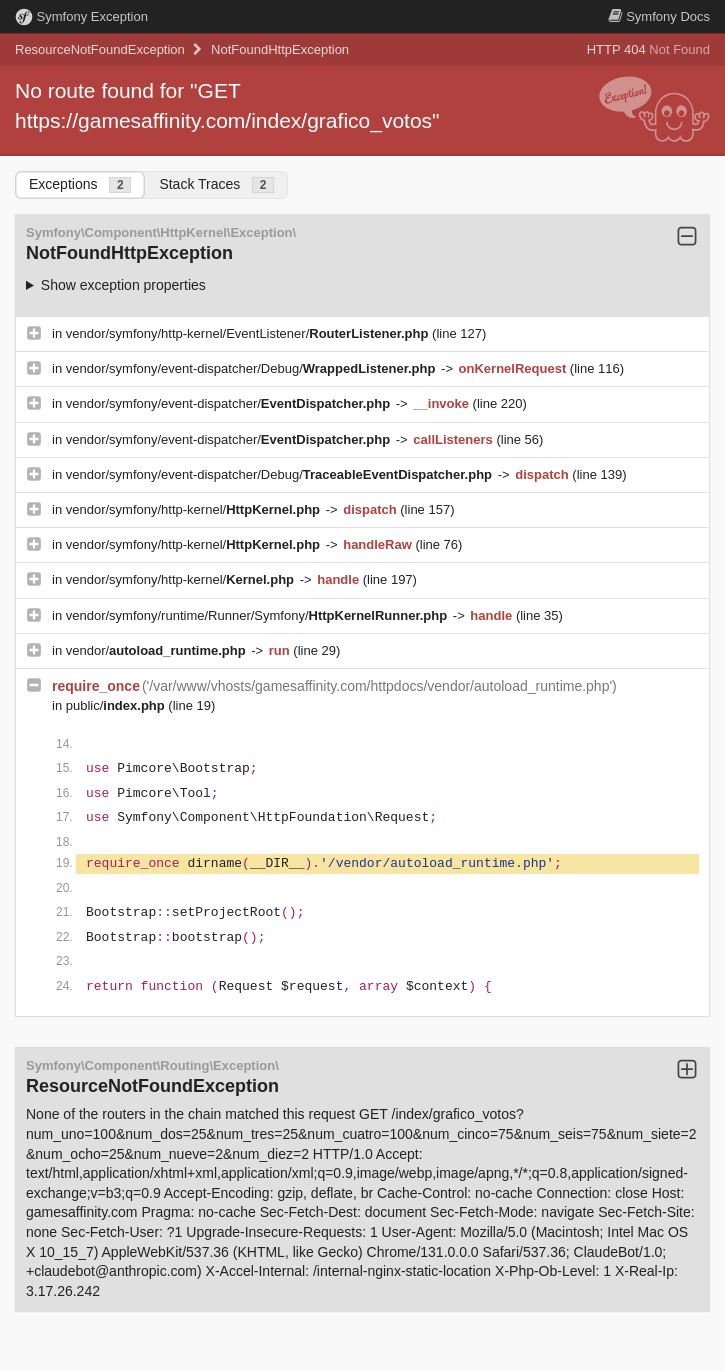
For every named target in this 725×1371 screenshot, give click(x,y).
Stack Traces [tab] (216, 184)
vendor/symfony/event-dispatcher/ (230, 403)
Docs (659, 16)
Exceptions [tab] (80, 184)
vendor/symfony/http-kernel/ (195, 509)
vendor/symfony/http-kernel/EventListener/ (249, 333)
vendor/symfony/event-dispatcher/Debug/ (252, 368)
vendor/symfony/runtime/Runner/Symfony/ (258, 615)
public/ (117, 705)
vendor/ (158, 650)
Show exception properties (123, 285)
